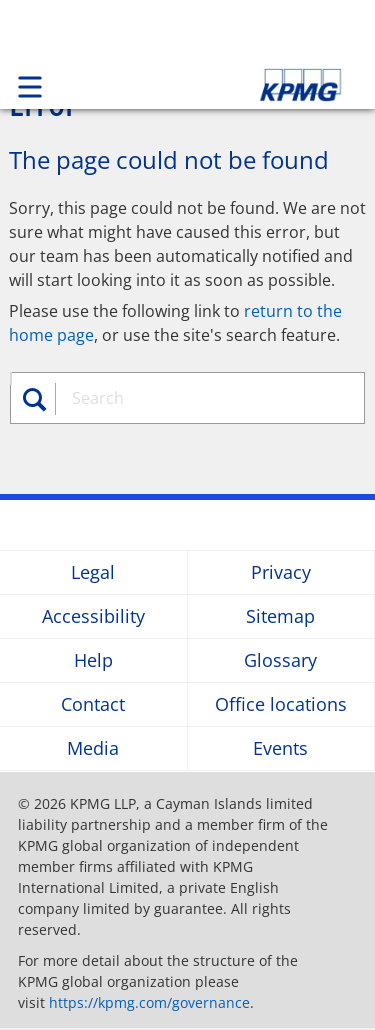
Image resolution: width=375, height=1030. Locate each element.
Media (93, 748)
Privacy (281, 572)
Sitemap (280, 616)
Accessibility (93, 616)
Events (280, 748)
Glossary (280, 660)
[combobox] (206, 398)
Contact (93, 704)
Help (93, 660)
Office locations (281, 704)
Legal (93, 572)
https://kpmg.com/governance (149, 1002)
